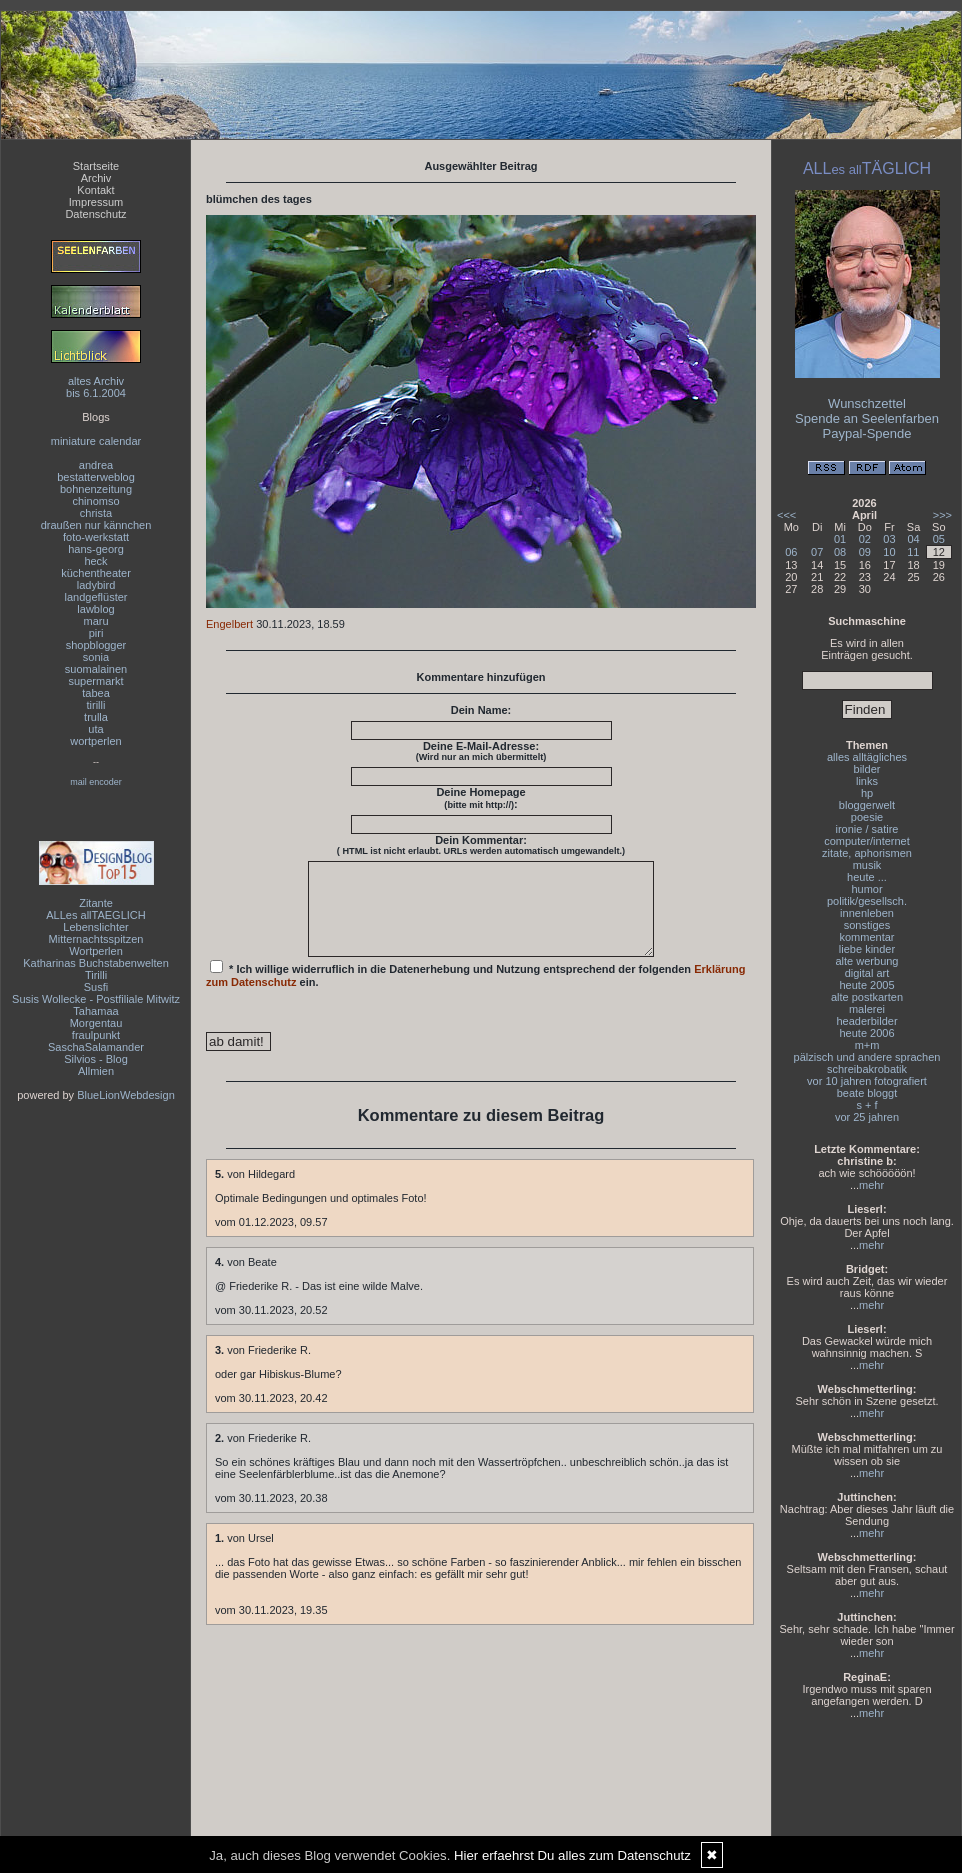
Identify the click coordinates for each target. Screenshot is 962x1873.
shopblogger (96, 645)
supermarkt (95, 681)
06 (791, 552)
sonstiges (867, 925)
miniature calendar (96, 441)
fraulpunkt (96, 1035)
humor (866, 889)
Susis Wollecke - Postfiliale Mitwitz (96, 999)
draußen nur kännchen (96, 525)
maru (95, 621)
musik (867, 865)
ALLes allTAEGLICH (95, 915)
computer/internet (867, 841)
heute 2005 (866, 985)
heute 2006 (866, 1033)
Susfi (96, 987)
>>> (942, 515)
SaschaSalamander (96, 1047)
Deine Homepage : (480, 798)
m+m (867, 1045)
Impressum (96, 202)
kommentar (866, 937)
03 (889, 539)
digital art (867, 973)
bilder (867, 769)
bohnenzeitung (96, 489)
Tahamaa (95, 1011)
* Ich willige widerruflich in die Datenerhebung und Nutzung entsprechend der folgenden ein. (476, 992)
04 (913, 539)
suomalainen (96, 669)
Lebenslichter (95, 927)
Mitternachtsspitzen (96, 939)
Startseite (96, 166)
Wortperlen (96, 951)
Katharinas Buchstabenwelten (96, 963)
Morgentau (96, 1023)
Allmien (96, 1071)
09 (865, 552)
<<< (786, 515)
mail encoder (96, 782)
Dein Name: (481, 710)
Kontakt (95, 190)
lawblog (95, 609)
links (867, 781)
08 (840, 552)
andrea (96, 465)
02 (865, 539)
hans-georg (96, 549)
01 (840, 539)
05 (939, 539)
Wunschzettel (867, 403)
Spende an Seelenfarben (867, 418)
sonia (96, 657)
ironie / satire (867, 829)
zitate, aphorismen (867, 853)
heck (95, 561)
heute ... (867, 877)
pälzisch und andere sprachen (867, 1057)
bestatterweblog (96, 477)
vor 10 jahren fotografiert (867, 1081)
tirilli (96, 705)
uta (95, 729)
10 (889, 552)
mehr (871, 1185)
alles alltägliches (867, 757)
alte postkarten (867, 997)
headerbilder (866, 1021)
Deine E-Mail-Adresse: (481, 751)
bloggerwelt (867, 805)
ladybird (96, 585)
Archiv (96, 178)
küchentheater (96, 573)
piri (96, 633)
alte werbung (867, 961)
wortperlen (95, 741)
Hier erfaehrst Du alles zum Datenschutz (572, 1855)
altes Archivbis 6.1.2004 (96, 387)
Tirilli (96, 975)
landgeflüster (96, 597)
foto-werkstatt (96, 537)
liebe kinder (867, 949)
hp (867, 793)
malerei (867, 1009)
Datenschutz (95, 214)
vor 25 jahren (867, 1117)
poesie (867, 817)
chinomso (95, 501)
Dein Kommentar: (481, 845)
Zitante (96, 903)
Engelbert (229, 624)
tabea (96, 693)
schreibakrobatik (867, 1069)
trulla (96, 717)
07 (817, 552)
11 (913, 552)
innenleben (867, 913)
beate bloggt (867, 1093)
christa (96, 513)
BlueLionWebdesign (126, 1095)
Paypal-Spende (867, 433)
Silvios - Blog (96, 1059)
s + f (866, 1105)
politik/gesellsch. (867, 901)
